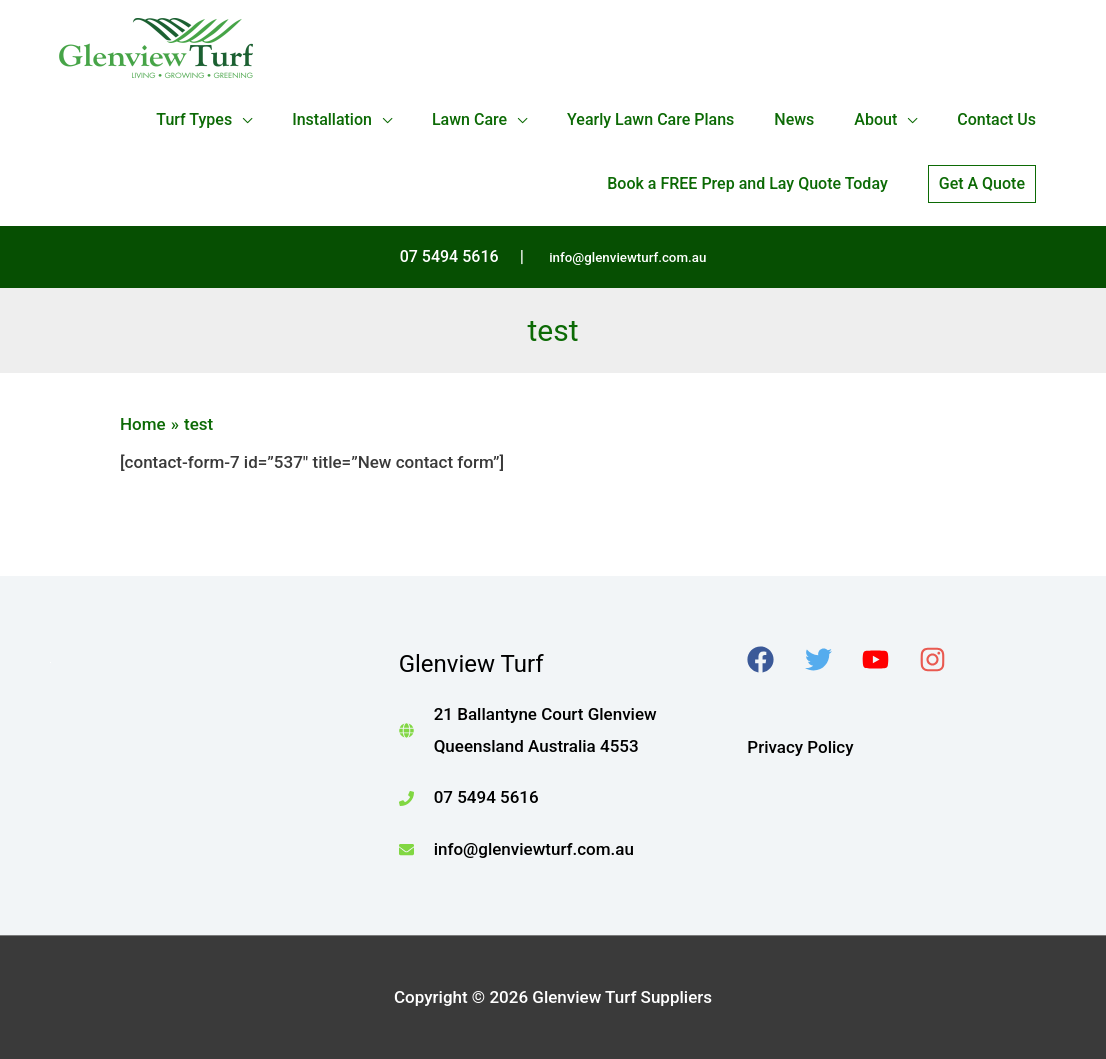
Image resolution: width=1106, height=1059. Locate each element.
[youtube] (888, 659)
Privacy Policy (800, 747)
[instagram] (945, 659)
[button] (982, 184)
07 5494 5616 (486, 797)
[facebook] (773, 659)
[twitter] (831, 659)
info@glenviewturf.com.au (627, 257)
